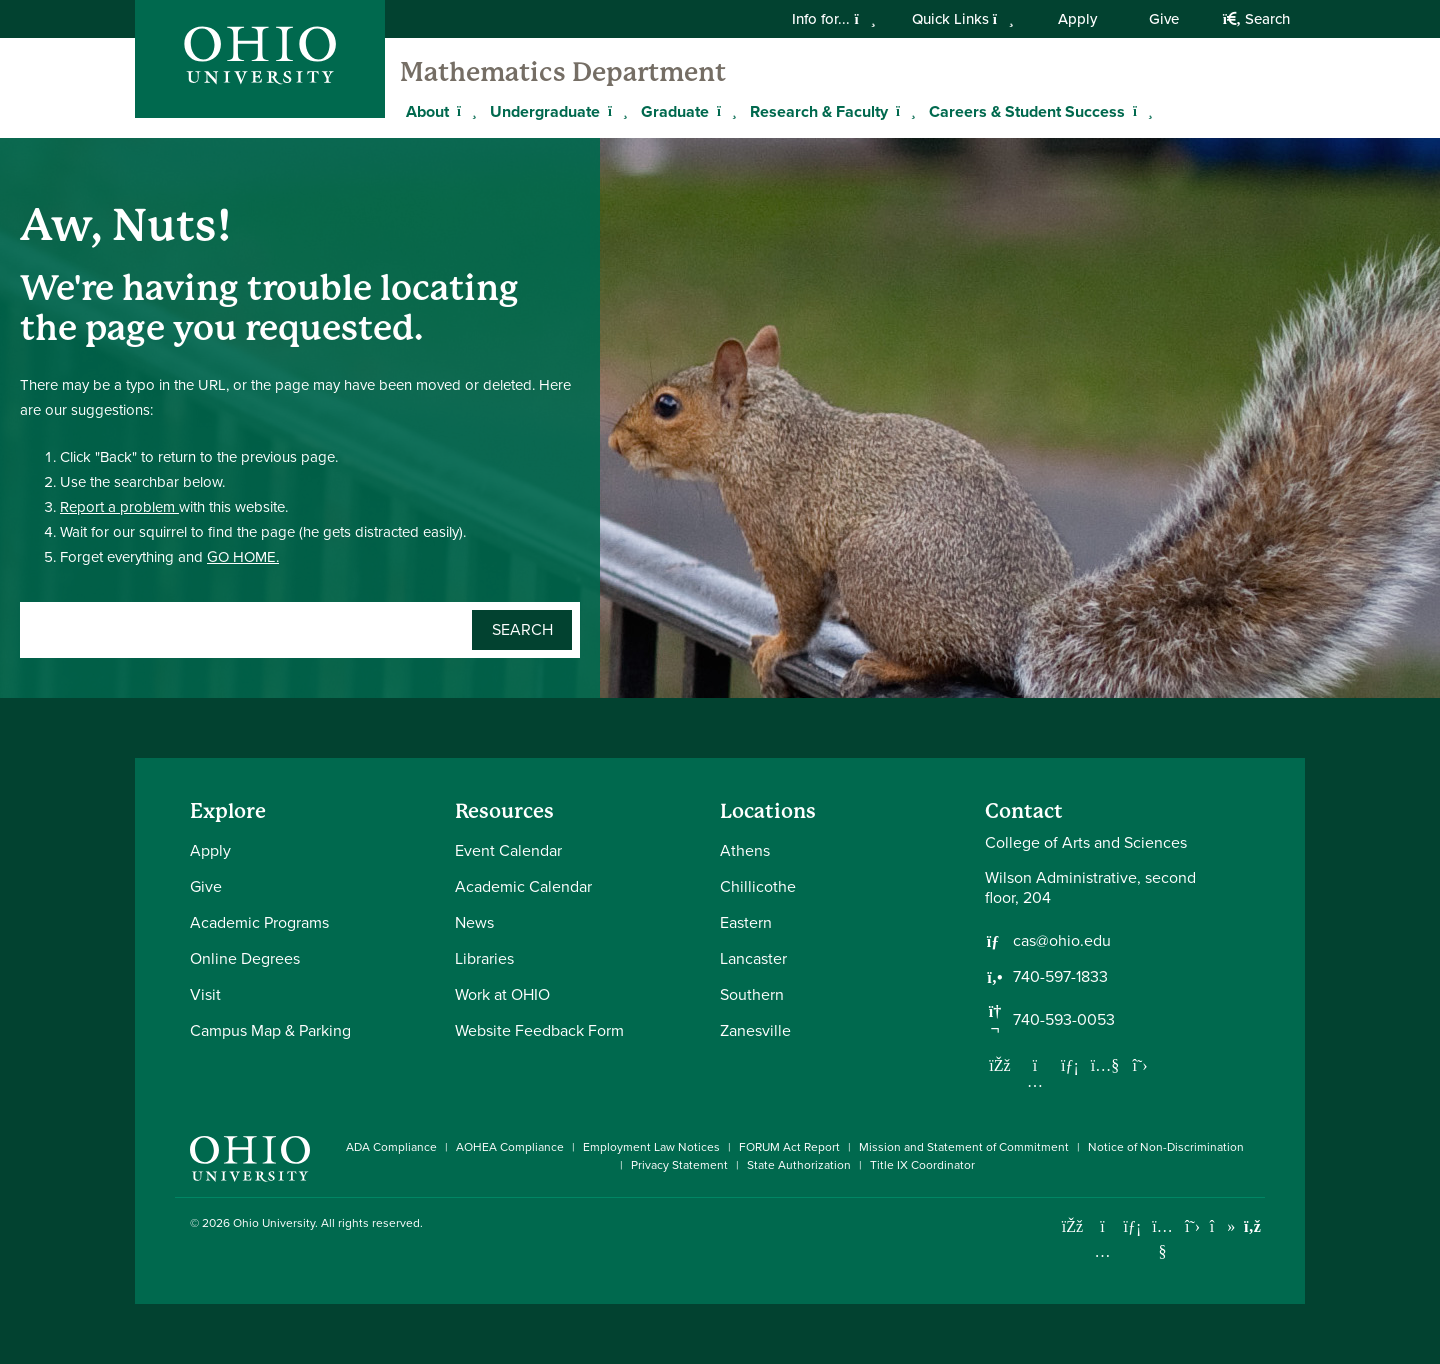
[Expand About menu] (464, 111)
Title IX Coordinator (922, 1165)
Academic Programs (259, 922)
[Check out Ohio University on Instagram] (1102, 1251)
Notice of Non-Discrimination (1166, 1147)
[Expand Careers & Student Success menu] (1140, 111)
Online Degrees (245, 958)
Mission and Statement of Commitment (964, 1147)
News (474, 922)
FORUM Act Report (789, 1147)
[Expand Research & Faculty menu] (903, 111)
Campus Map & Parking (270, 1030)
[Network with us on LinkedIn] (1070, 1065)
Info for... (833, 19)
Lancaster (753, 958)
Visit (205, 994)
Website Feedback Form (539, 1030)
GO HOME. (243, 557)
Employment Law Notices (651, 1147)
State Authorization (799, 1165)
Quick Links (963, 19)
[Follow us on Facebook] (1000, 1065)
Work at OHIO (502, 994)
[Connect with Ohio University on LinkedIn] (1132, 1226)
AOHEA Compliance (510, 1147)
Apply (1077, 19)
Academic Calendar (523, 886)
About (427, 111)
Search (1256, 19)
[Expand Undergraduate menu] (615, 111)
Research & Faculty (819, 111)
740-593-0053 (1064, 1020)
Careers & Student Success (1027, 111)
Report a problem (119, 507)
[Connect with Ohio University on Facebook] (1072, 1226)
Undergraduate (545, 111)
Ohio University (274, 1223)
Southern (752, 994)
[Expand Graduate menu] (724, 111)
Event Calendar (508, 850)
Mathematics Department (563, 72)
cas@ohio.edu (1062, 941)
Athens (745, 850)
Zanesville (755, 1030)
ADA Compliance (391, 1147)
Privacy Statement (679, 1165)
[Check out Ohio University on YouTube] (1162, 1239)
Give (1164, 19)
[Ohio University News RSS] (1252, 1226)
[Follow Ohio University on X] (1192, 1226)
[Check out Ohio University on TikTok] (1222, 1226)
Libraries (484, 958)
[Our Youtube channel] (1105, 1065)
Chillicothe (758, 886)
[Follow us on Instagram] (1035, 1081)
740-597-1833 (1060, 977)
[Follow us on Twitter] (1140, 1065)
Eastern (746, 922)
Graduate (675, 111)
